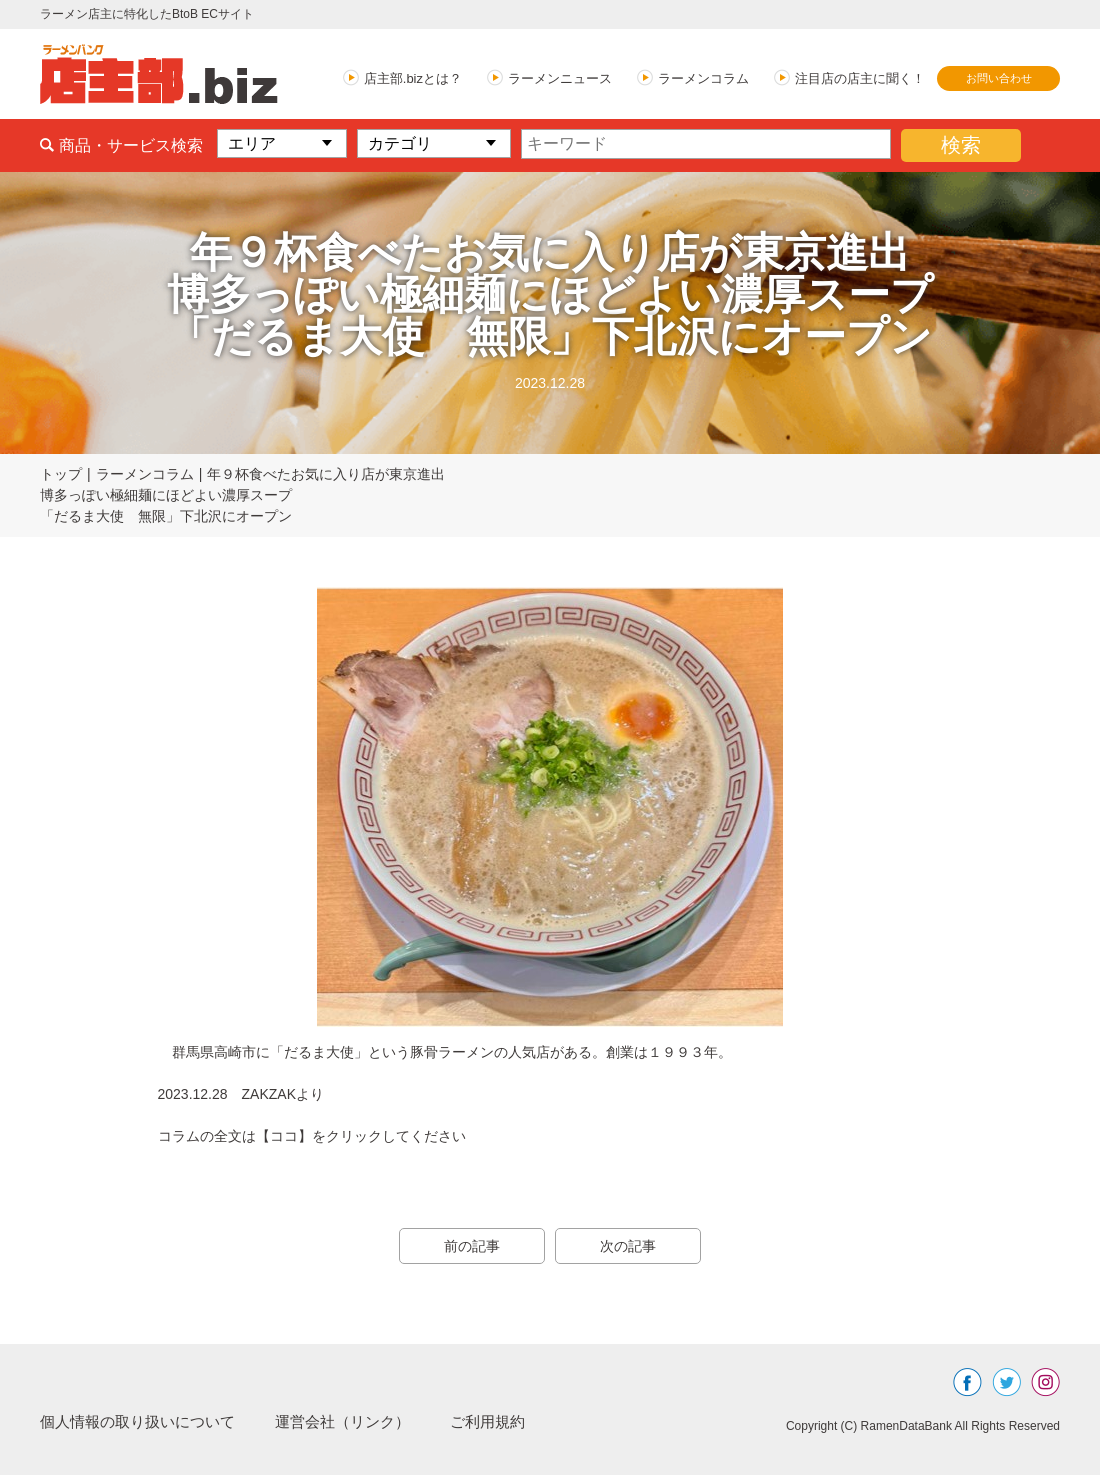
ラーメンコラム (703, 78)
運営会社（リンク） (360, 1421)
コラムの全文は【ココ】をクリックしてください (312, 1136)
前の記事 (470, 1246)
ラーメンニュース (560, 78)
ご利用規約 (512, 1421)
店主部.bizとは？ (413, 78)
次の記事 (630, 1246)
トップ (61, 474)
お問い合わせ (999, 78)
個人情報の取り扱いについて (144, 1421)
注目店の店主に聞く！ (860, 78)
